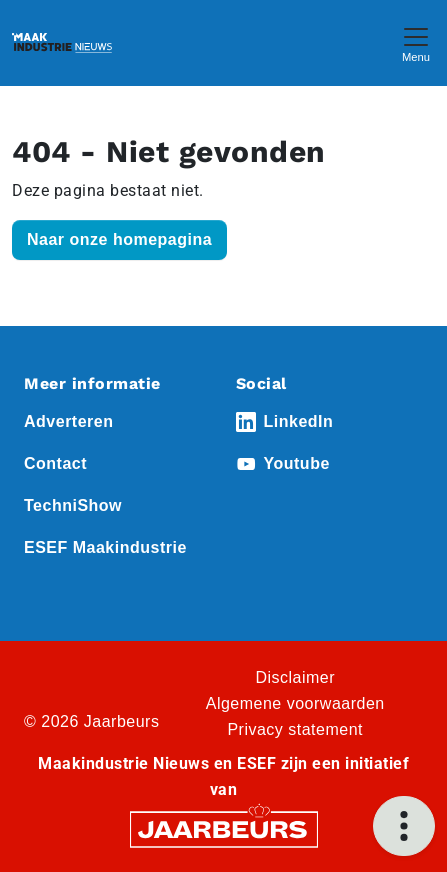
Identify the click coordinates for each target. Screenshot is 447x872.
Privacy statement (295, 729)
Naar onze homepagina (119, 239)
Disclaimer (295, 677)
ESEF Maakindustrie (105, 547)
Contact (55, 463)
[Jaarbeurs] (224, 828)
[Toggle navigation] (416, 42)
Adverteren (68, 421)
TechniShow (73, 505)
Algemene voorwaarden (295, 703)
